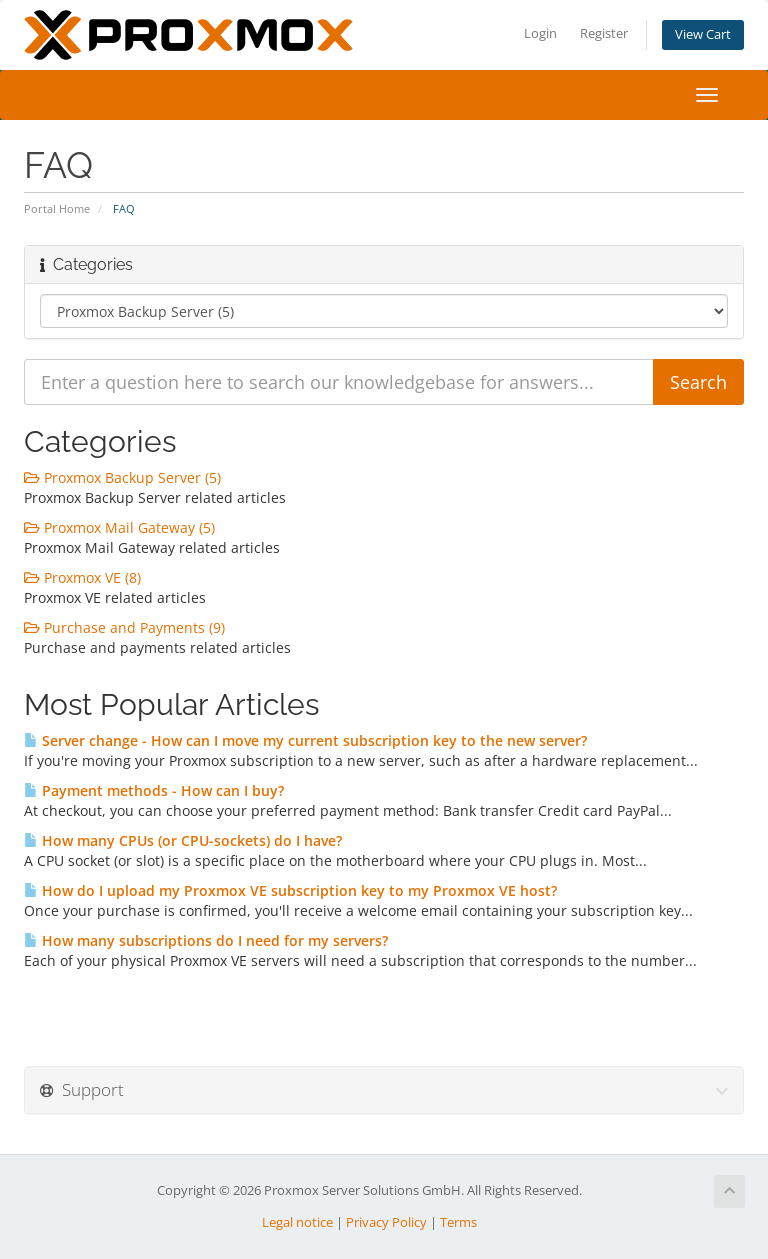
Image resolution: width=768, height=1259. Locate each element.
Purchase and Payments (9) (124, 627)
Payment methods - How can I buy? (154, 790)
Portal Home (57, 208)
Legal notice (297, 1222)
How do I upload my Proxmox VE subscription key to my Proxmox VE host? (290, 890)
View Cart (703, 34)
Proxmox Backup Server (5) (122, 477)
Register (604, 33)
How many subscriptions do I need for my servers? (206, 940)
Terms (458, 1222)
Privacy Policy (386, 1222)
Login (540, 33)
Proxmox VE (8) (82, 577)
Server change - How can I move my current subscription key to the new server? (305, 740)
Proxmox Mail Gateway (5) (119, 527)
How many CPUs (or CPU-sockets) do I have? (183, 840)
